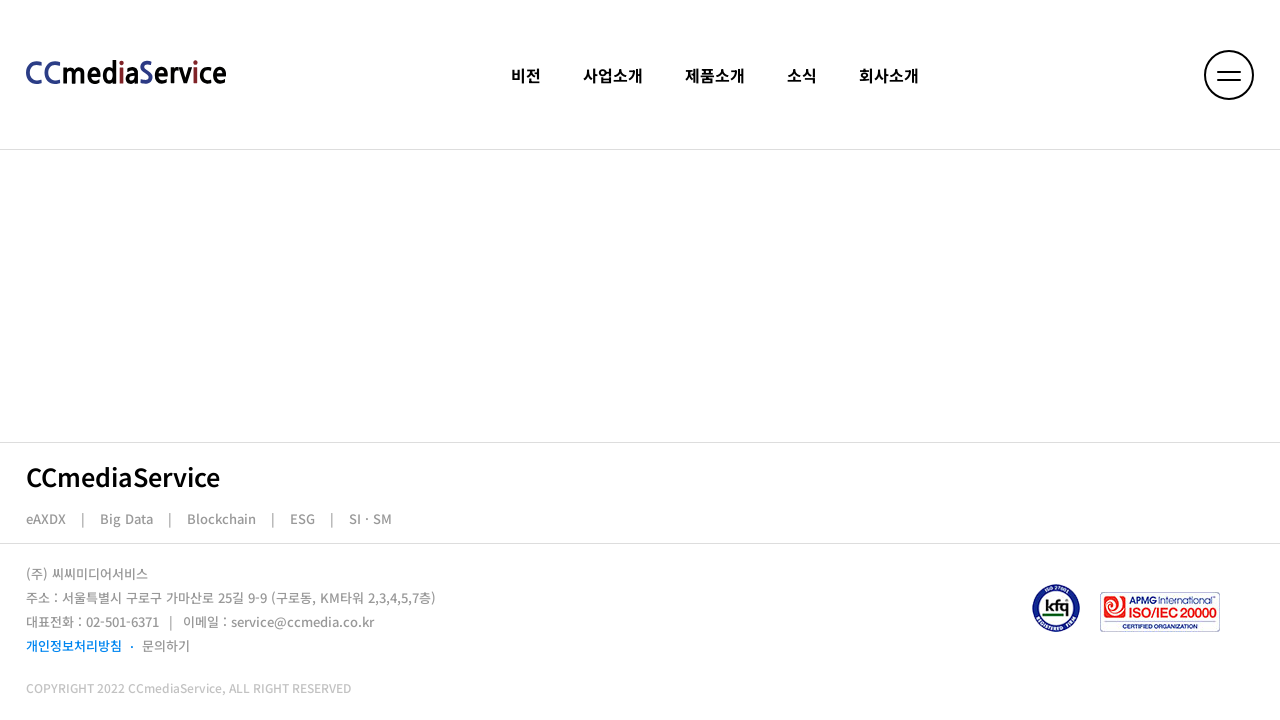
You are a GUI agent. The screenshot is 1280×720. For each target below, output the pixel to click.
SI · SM (370, 518)
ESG (302, 518)
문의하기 (166, 645)
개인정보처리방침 (74, 645)
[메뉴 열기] (1229, 75)
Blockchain (221, 518)
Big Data (126, 518)
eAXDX (46, 518)
